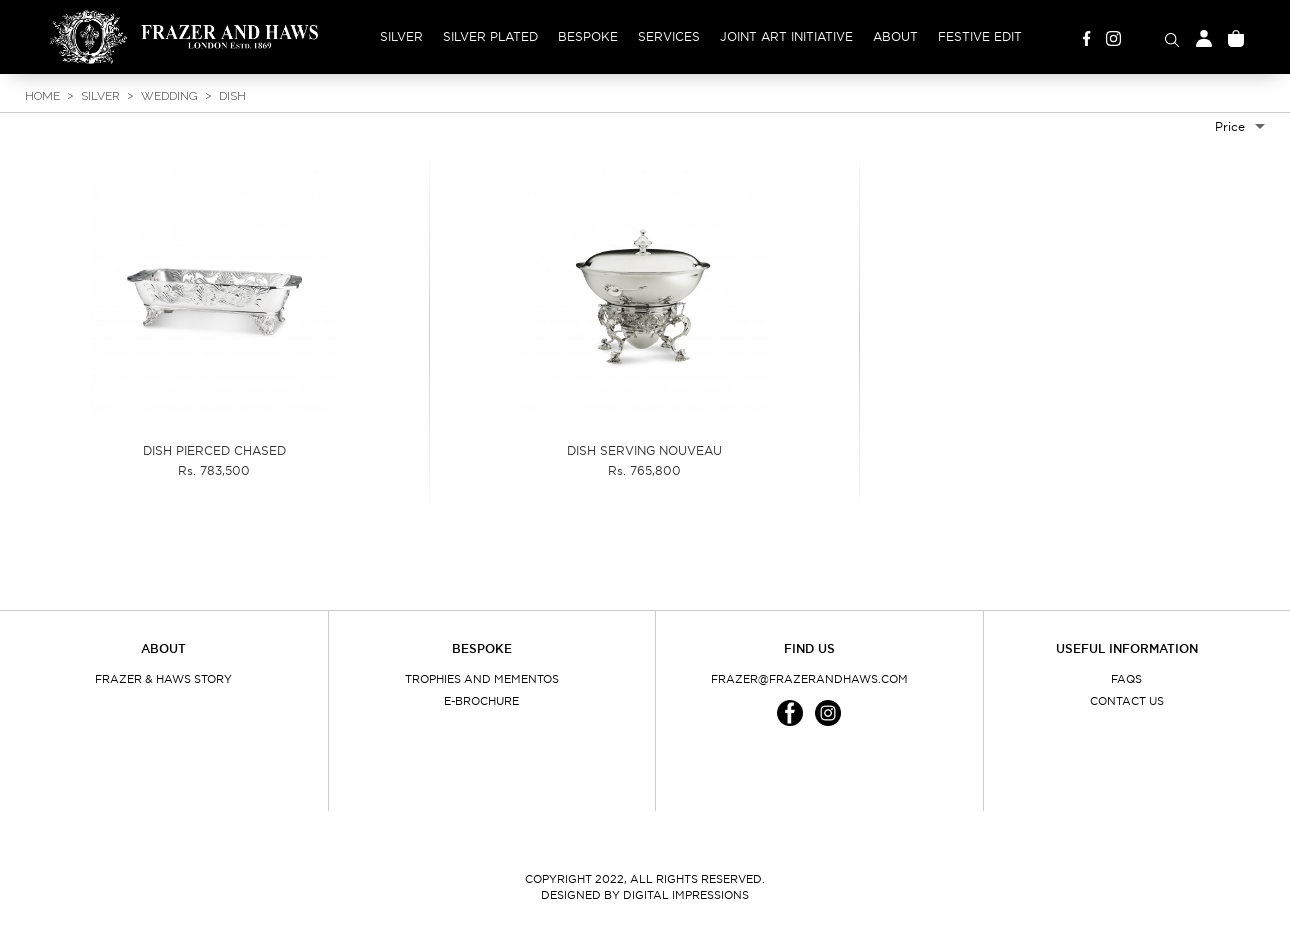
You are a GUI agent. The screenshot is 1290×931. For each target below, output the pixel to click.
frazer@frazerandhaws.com (809, 679)
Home (42, 96)
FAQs (1126, 679)
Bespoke (588, 36)
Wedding (169, 96)
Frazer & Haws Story (163, 679)
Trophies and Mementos (482, 679)
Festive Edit (980, 36)
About (895, 36)
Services (669, 36)
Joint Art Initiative (786, 36)
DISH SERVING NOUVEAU (644, 450)
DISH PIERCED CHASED (214, 450)
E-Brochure (481, 701)
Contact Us (1127, 701)
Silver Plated (490, 36)
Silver (401, 36)
